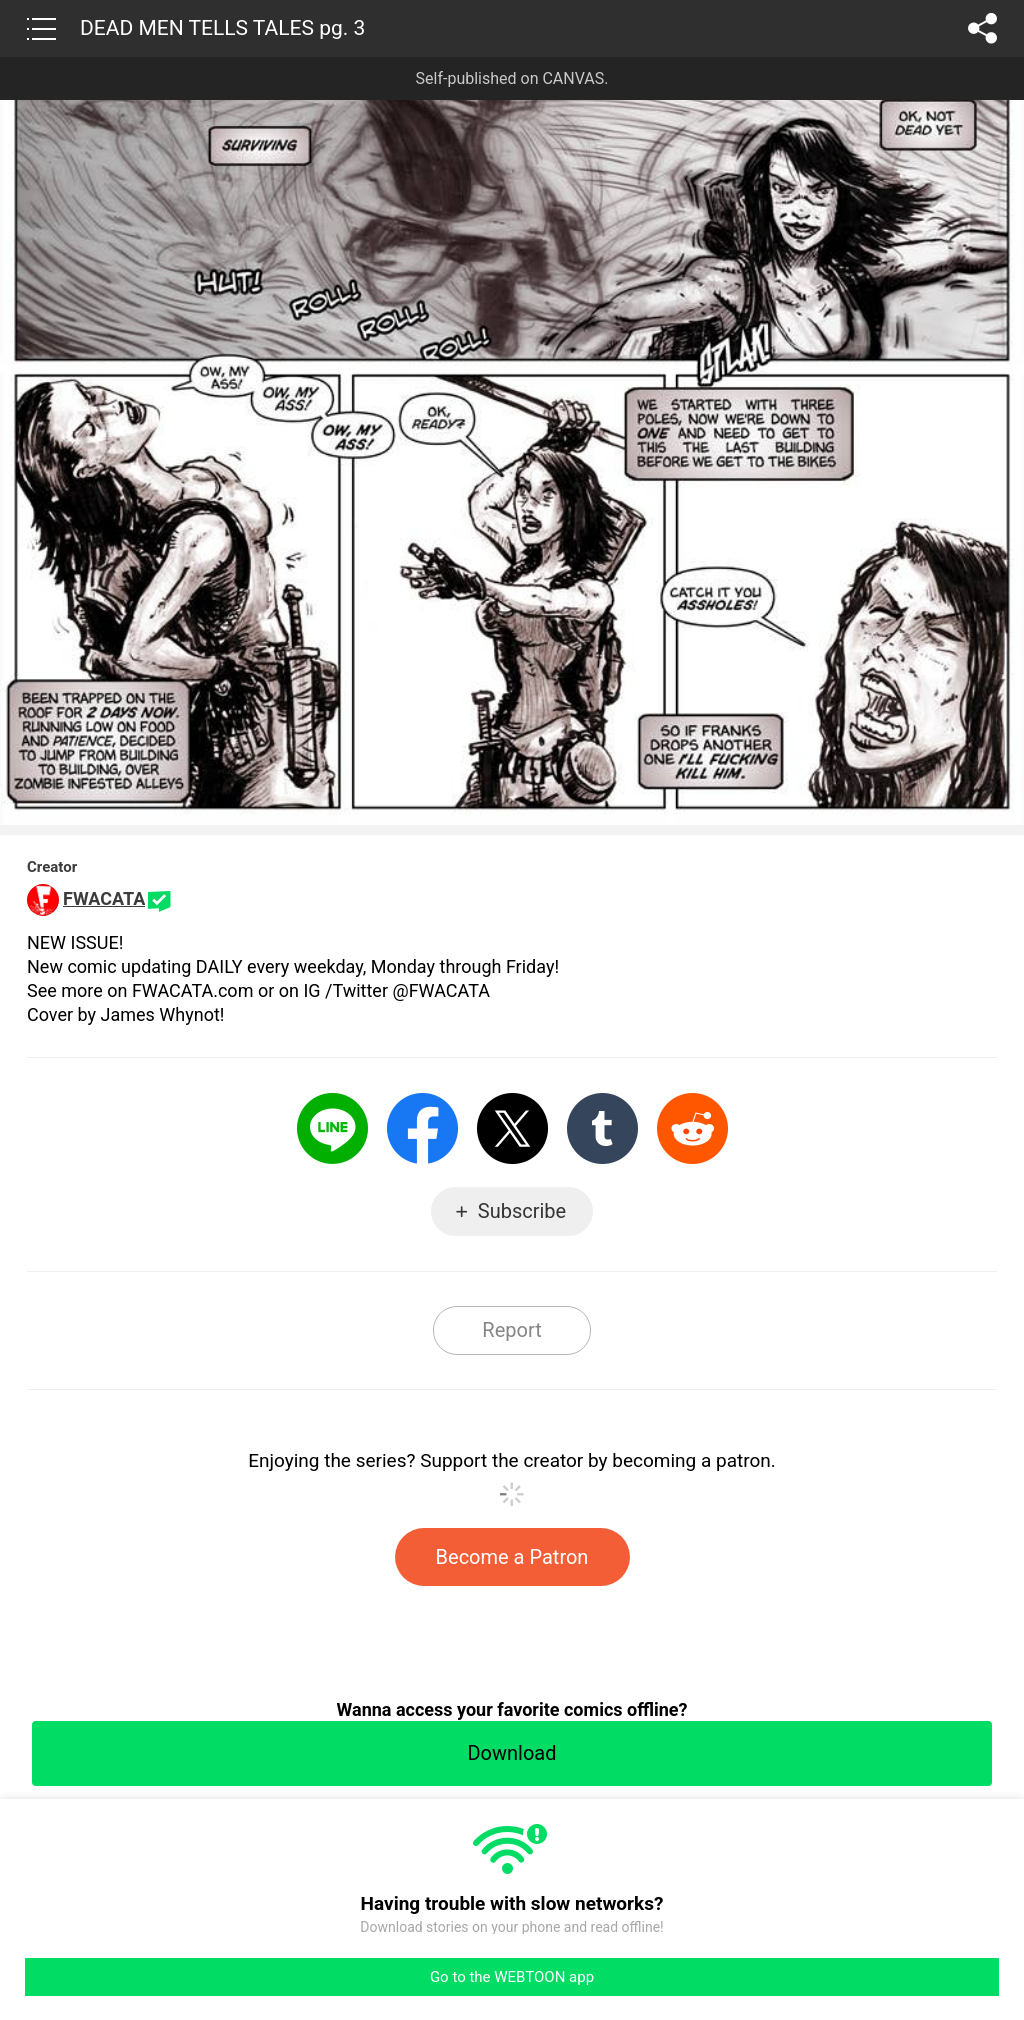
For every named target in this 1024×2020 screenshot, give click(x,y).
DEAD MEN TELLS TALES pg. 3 (222, 28)
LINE (332, 1128)
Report (511, 1330)
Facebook (422, 1128)
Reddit (692, 1128)
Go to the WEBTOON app (512, 1977)
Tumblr (602, 1128)
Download (511, 1753)
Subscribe (522, 1211)
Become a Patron (512, 1557)
